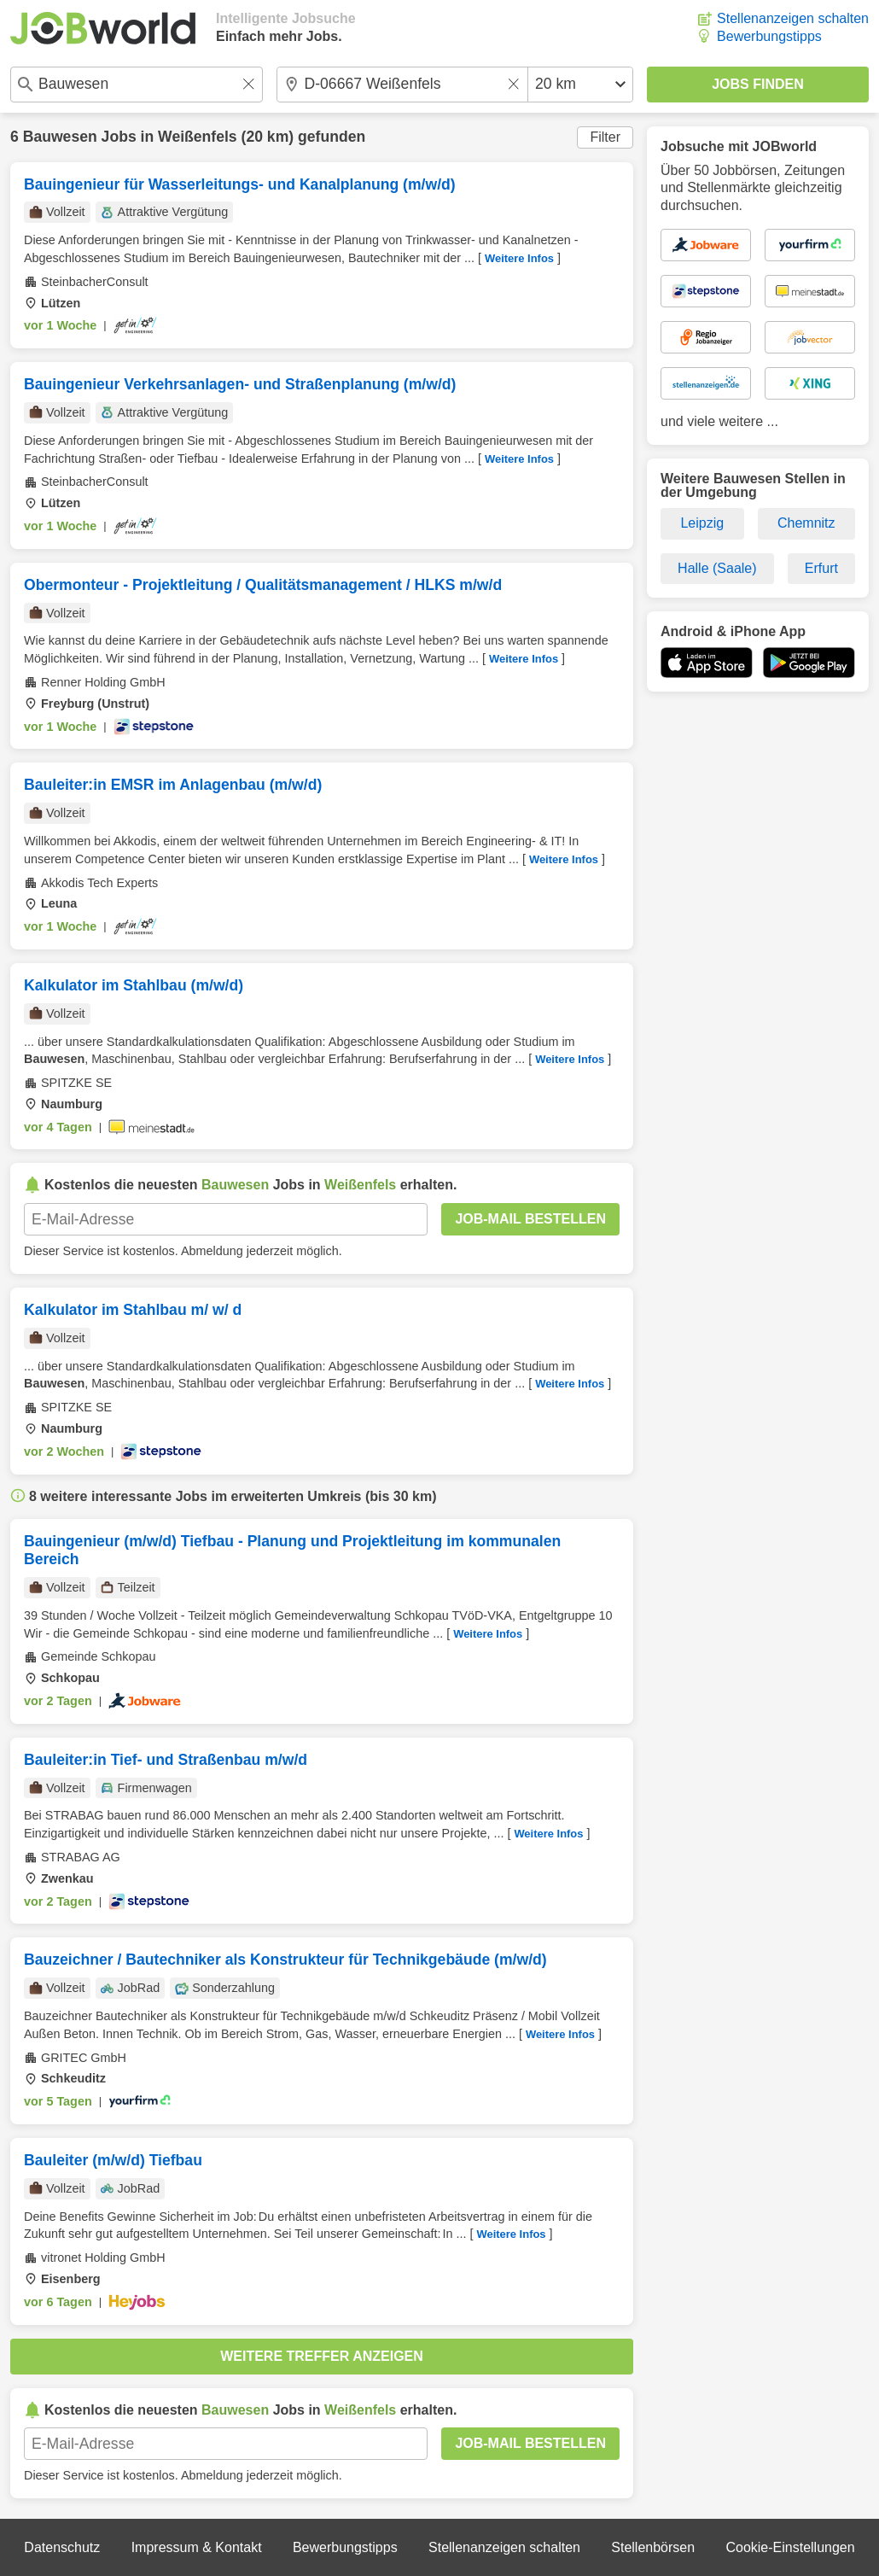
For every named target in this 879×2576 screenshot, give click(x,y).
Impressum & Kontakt (196, 2547)
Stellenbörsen (653, 2547)
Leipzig (702, 523)
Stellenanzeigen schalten (793, 18)
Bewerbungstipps (769, 36)
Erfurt (821, 568)
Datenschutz (62, 2547)
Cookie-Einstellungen (789, 2547)
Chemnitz (806, 523)
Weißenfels (197, 136)
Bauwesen (60, 136)
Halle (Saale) (717, 568)
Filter (605, 137)
